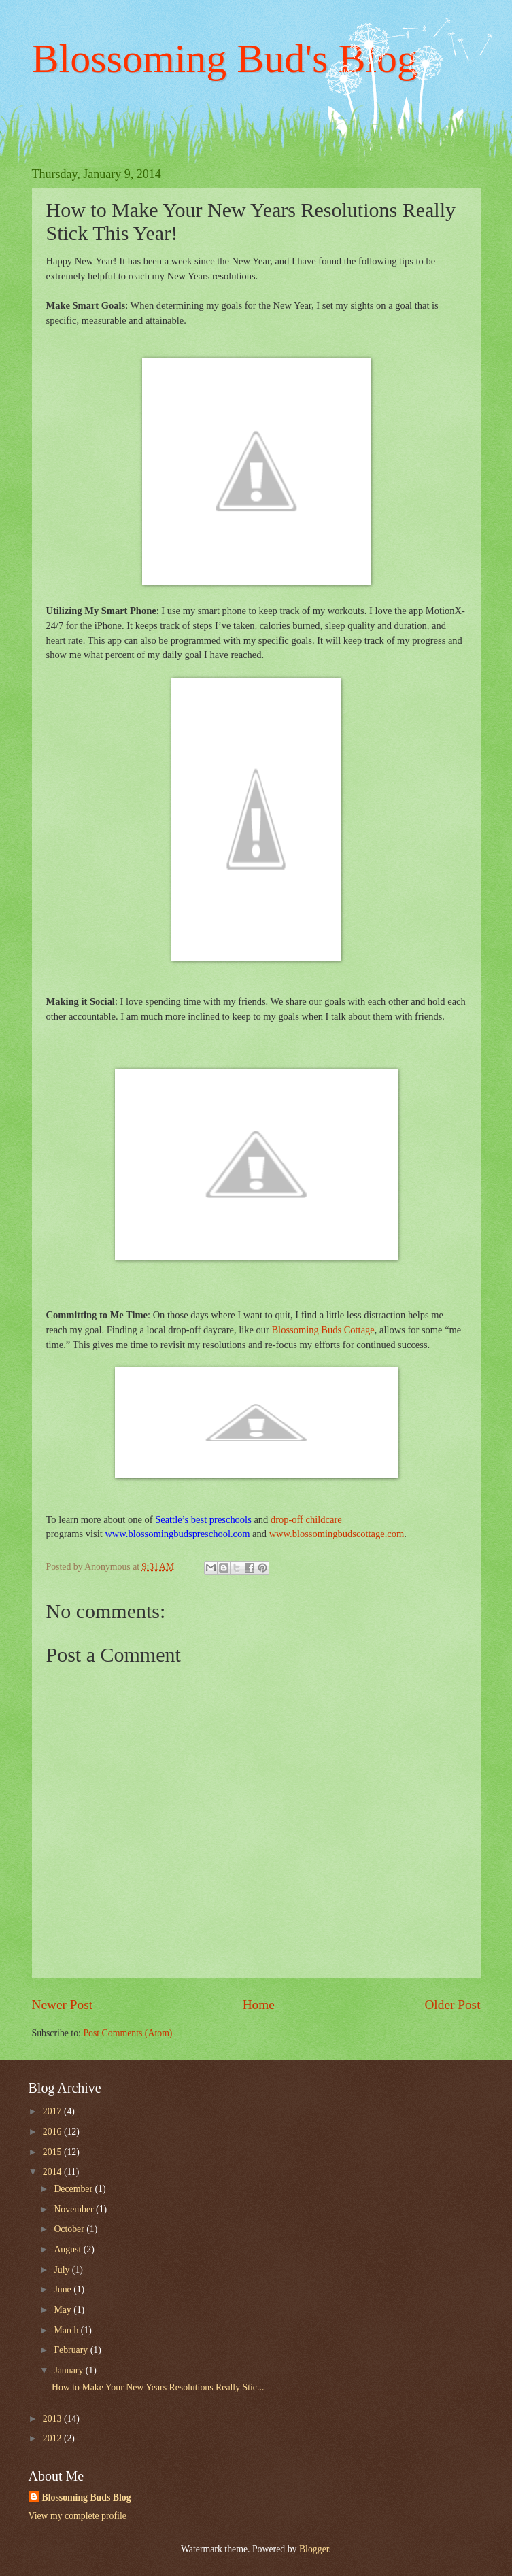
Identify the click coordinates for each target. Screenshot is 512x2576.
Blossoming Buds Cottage (322, 1329)
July (62, 2270)
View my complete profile (77, 2516)
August (68, 2249)
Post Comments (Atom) (127, 2033)
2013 (53, 2419)
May (63, 2310)
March (67, 2330)
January (69, 2370)
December (74, 2189)
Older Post (452, 2004)
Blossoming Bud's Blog (225, 58)
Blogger (314, 2549)
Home (259, 2004)
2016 (53, 2132)
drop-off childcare (306, 1519)
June (63, 2289)
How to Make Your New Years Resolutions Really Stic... (158, 2387)
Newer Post (62, 2004)
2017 (53, 2111)
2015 (53, 2152)
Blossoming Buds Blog (86, 2497)
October (70, 2229)
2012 (53, 2438)
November (75, 2209)
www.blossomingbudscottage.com (337, 1533)
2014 (53, 2172)
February (72, 2350)
